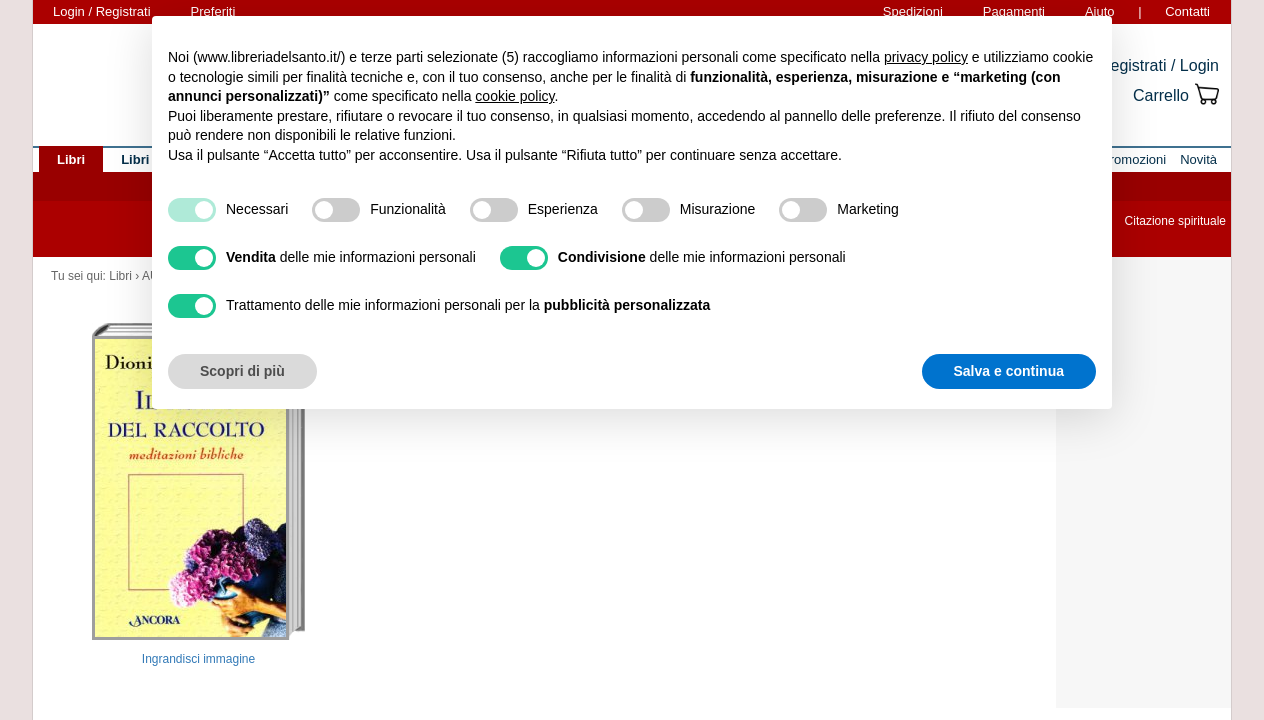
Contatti (1187, 11)
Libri (120, 276)
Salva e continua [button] (1009, 371)
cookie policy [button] (514, 96)
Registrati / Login (1159, 65)
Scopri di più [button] (242, 371)
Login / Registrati (102, 11)
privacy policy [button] (926, 57)
